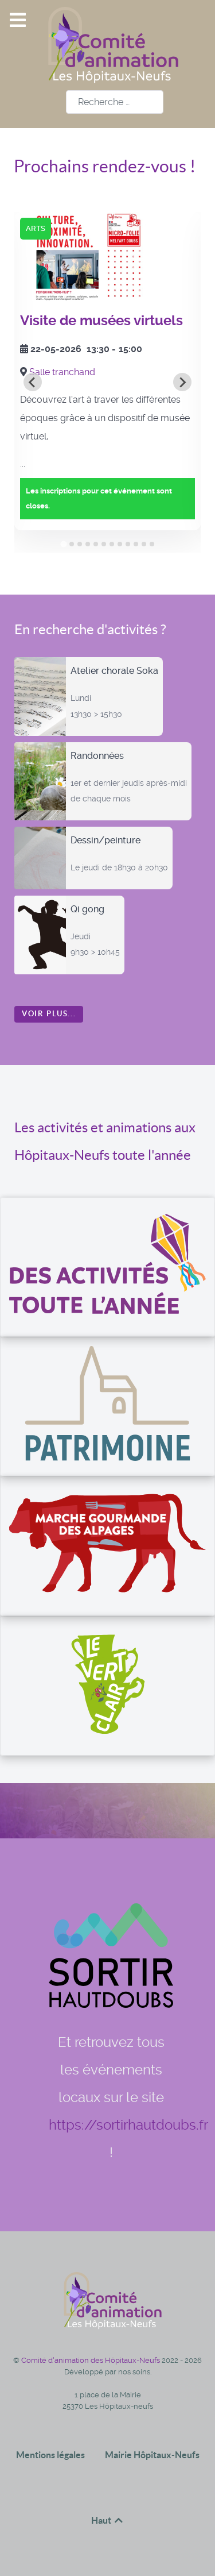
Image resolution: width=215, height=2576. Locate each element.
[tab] (63, 544)
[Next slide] (182, 382)
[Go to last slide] (33, 382)
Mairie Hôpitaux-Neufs (152, 2455)
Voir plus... (49, 1013)
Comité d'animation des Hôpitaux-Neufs (91, 2360)
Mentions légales (50, 2455)
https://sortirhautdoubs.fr (128, 2125)
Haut (107, 2520)
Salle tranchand (62, 372)
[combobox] (114, 102)
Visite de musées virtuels (101, 321)
